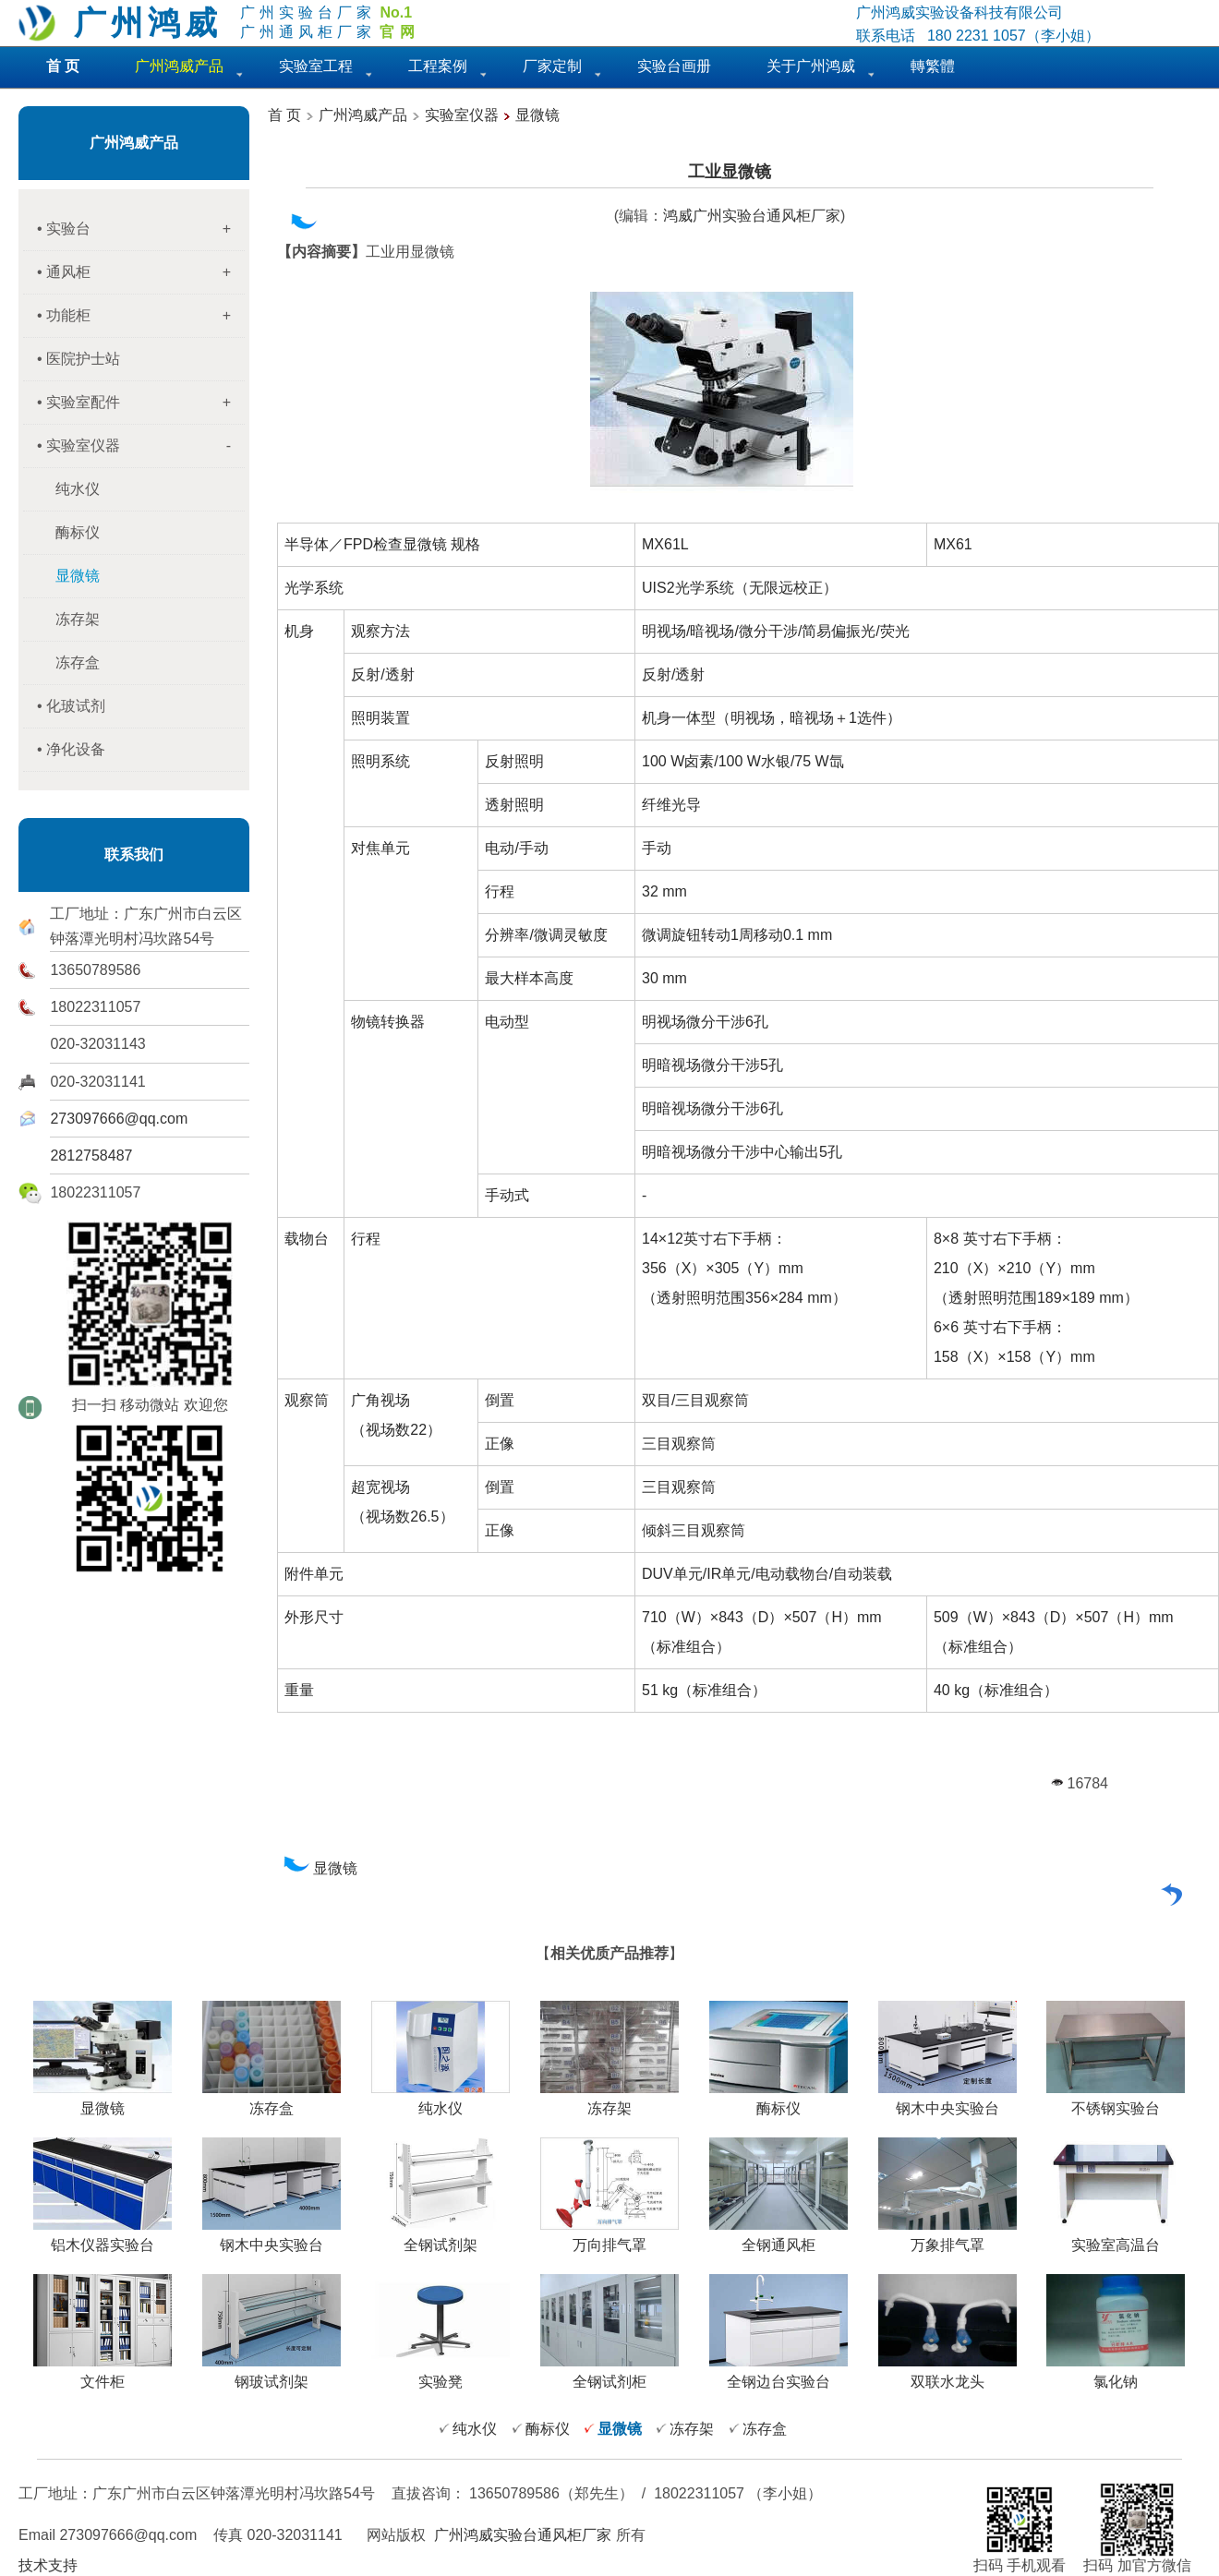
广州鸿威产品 (134, 142)
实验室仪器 (462, 115)
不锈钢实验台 (1115, 2101)
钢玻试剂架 (271, 2374)
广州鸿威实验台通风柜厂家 (522, 2535)
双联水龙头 (947, 2374)
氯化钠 (1115, 2374)
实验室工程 (316, 66)
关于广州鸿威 (810, 66)
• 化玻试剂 (71, 706)
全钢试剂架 (440, 2238)
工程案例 (437, 66)
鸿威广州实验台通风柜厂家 (751, 215)
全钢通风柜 (778, 2238)
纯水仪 (77, 489)
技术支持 (48, 2565)
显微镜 (537, 115)
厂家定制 (552, 66)
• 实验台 (141, 229)
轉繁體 (933, 66)
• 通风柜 (141, 272)
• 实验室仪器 (141, 446)
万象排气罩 (947, 2238)
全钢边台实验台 (778, 2374)
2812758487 (91, 1155)
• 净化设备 (71, 749)
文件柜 (102, 2374)
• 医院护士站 (78, 359)
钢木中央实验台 (947, 2101)
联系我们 (133, 854)
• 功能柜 (141, 316)
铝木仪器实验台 (102, 2238)
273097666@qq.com (118, 1118)
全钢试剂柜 (609, 2374)
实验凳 (440, 2374)
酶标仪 (77, 532)
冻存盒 (77, 662)
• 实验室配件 (141, 402)
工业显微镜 (729, 172)
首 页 (284, 115)
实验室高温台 (1115, 2238)
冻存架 (77, 619)
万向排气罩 (609, 2238)
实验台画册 (674, 66)
